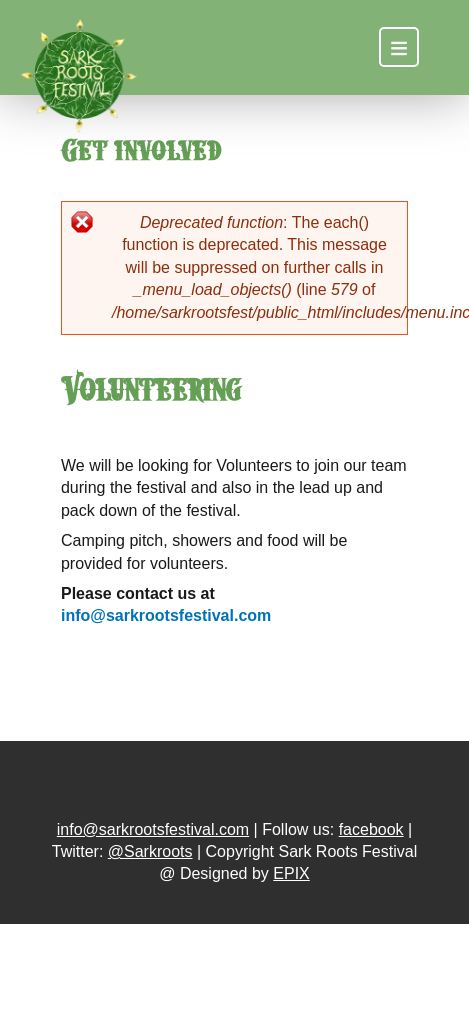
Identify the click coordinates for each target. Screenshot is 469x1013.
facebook (371, 829)
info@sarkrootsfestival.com (166, 615)
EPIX (291, 873)
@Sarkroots (150, 851)
